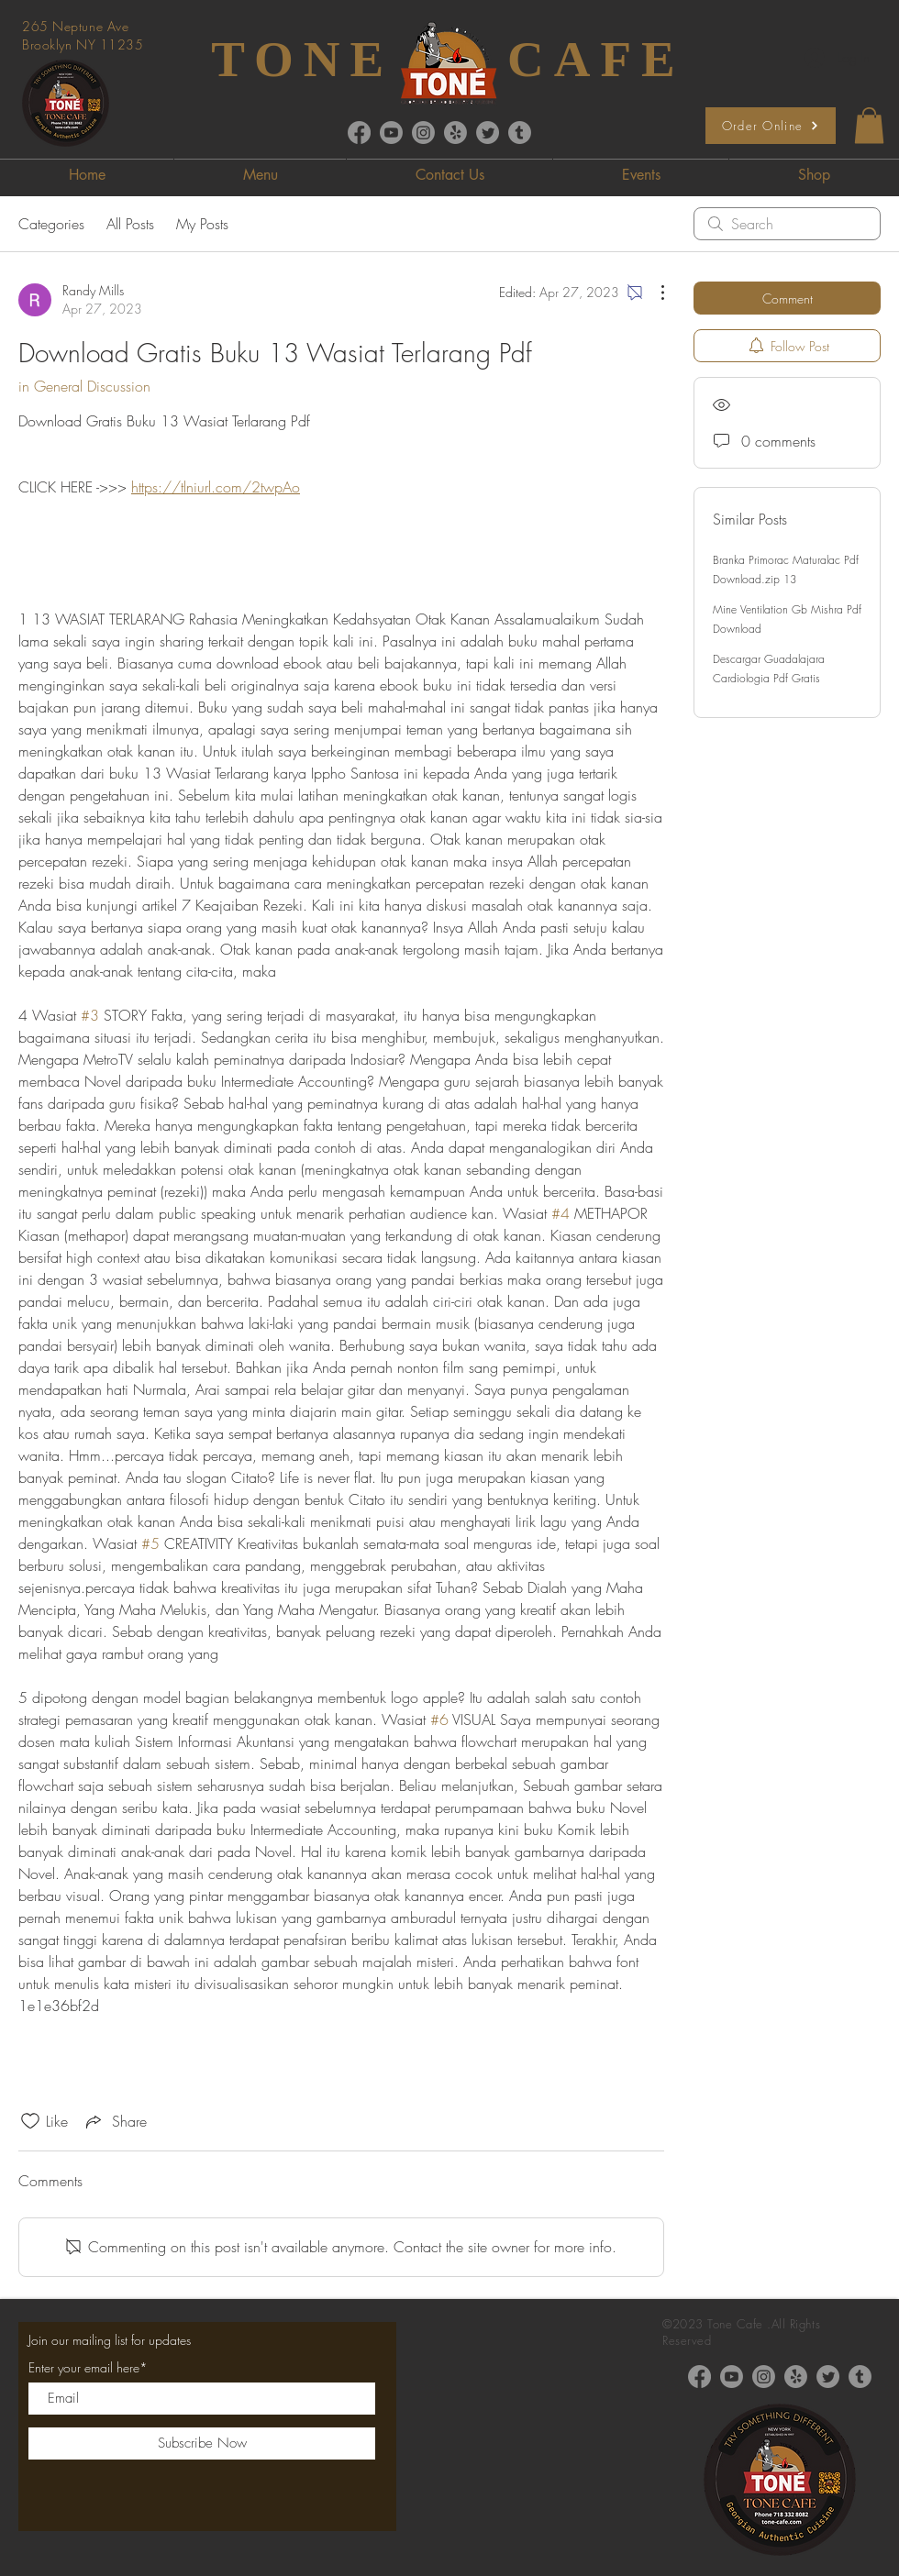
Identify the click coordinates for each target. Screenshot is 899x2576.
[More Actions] (653, 293)
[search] (787, 223)
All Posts (130, 224)
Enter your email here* (88, 2367)
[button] (869, 125)
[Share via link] (115, 2121)
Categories (51, 224)
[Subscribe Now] (201, 2443)
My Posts (202, 224)
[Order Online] (770, 125)
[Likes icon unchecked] (30, 2121)
